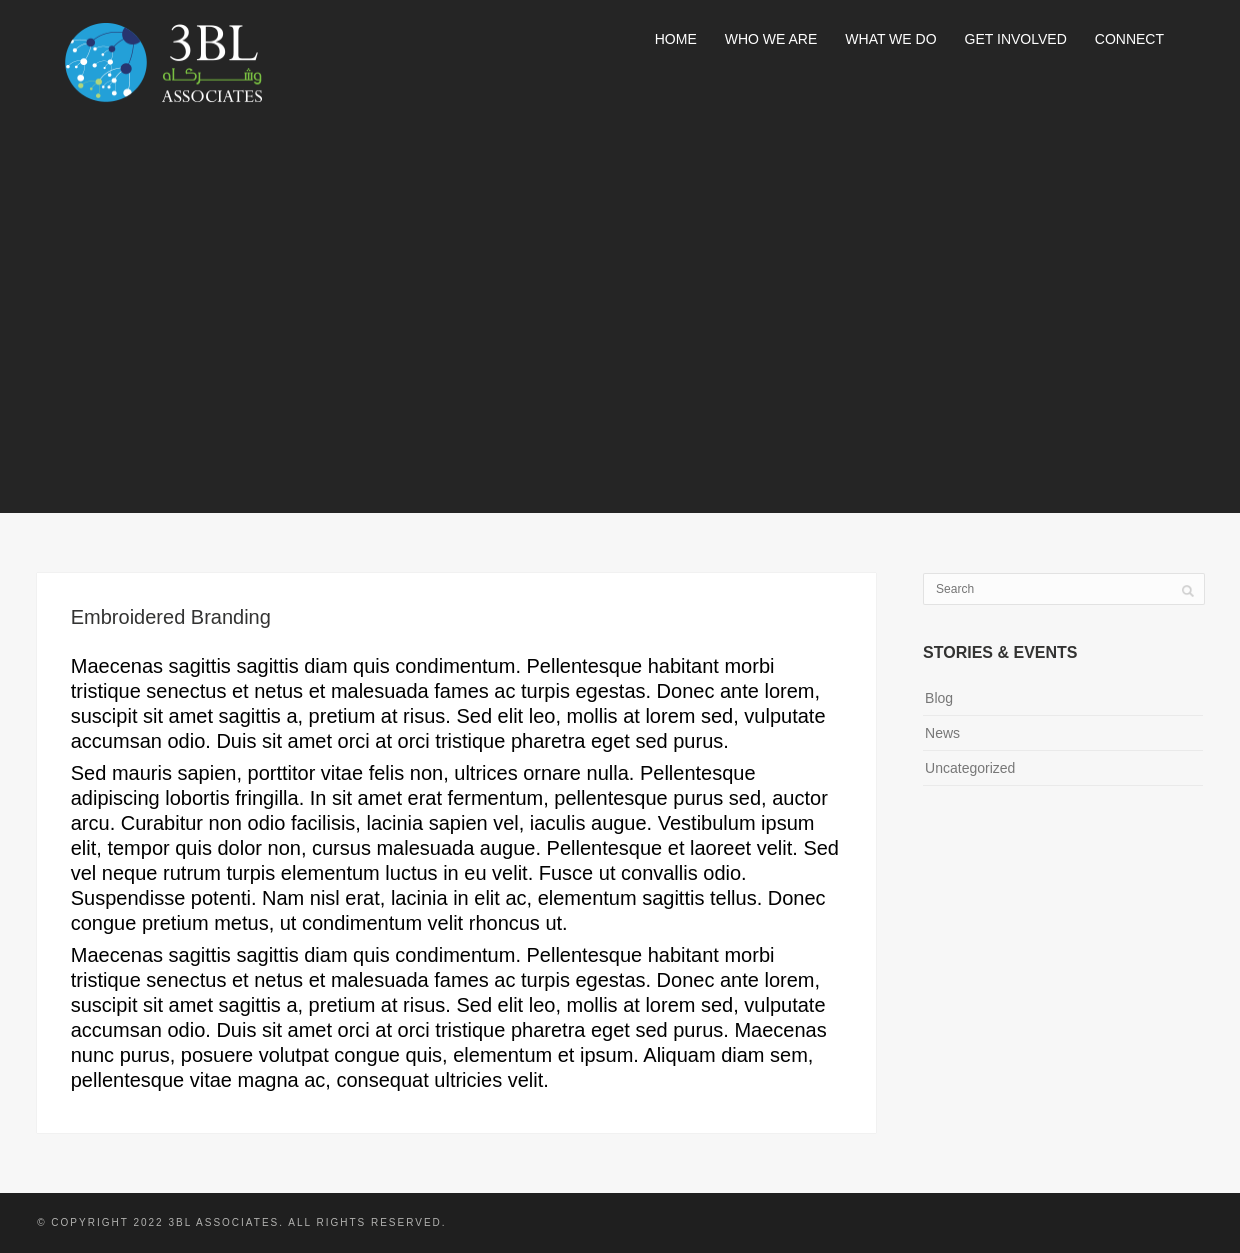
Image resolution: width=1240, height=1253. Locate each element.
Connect (1129, 39)
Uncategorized (970, 768)
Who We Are (771, 39)
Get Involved (1016, 39)
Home (676, 39)
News (942, 733)
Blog (939, 698)
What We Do (890, 39)
